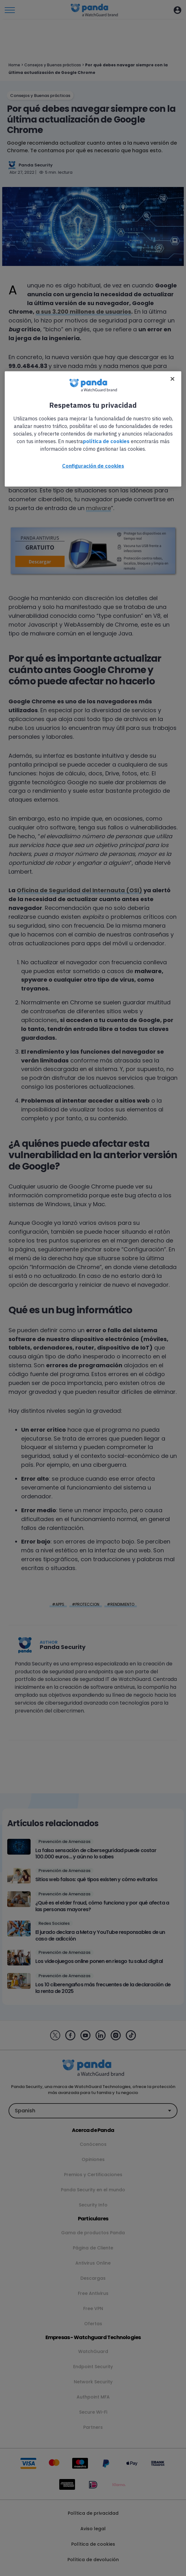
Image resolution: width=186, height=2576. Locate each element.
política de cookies (106, 441)
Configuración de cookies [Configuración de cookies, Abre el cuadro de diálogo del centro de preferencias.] (93, 466)
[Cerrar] (172, 379)
